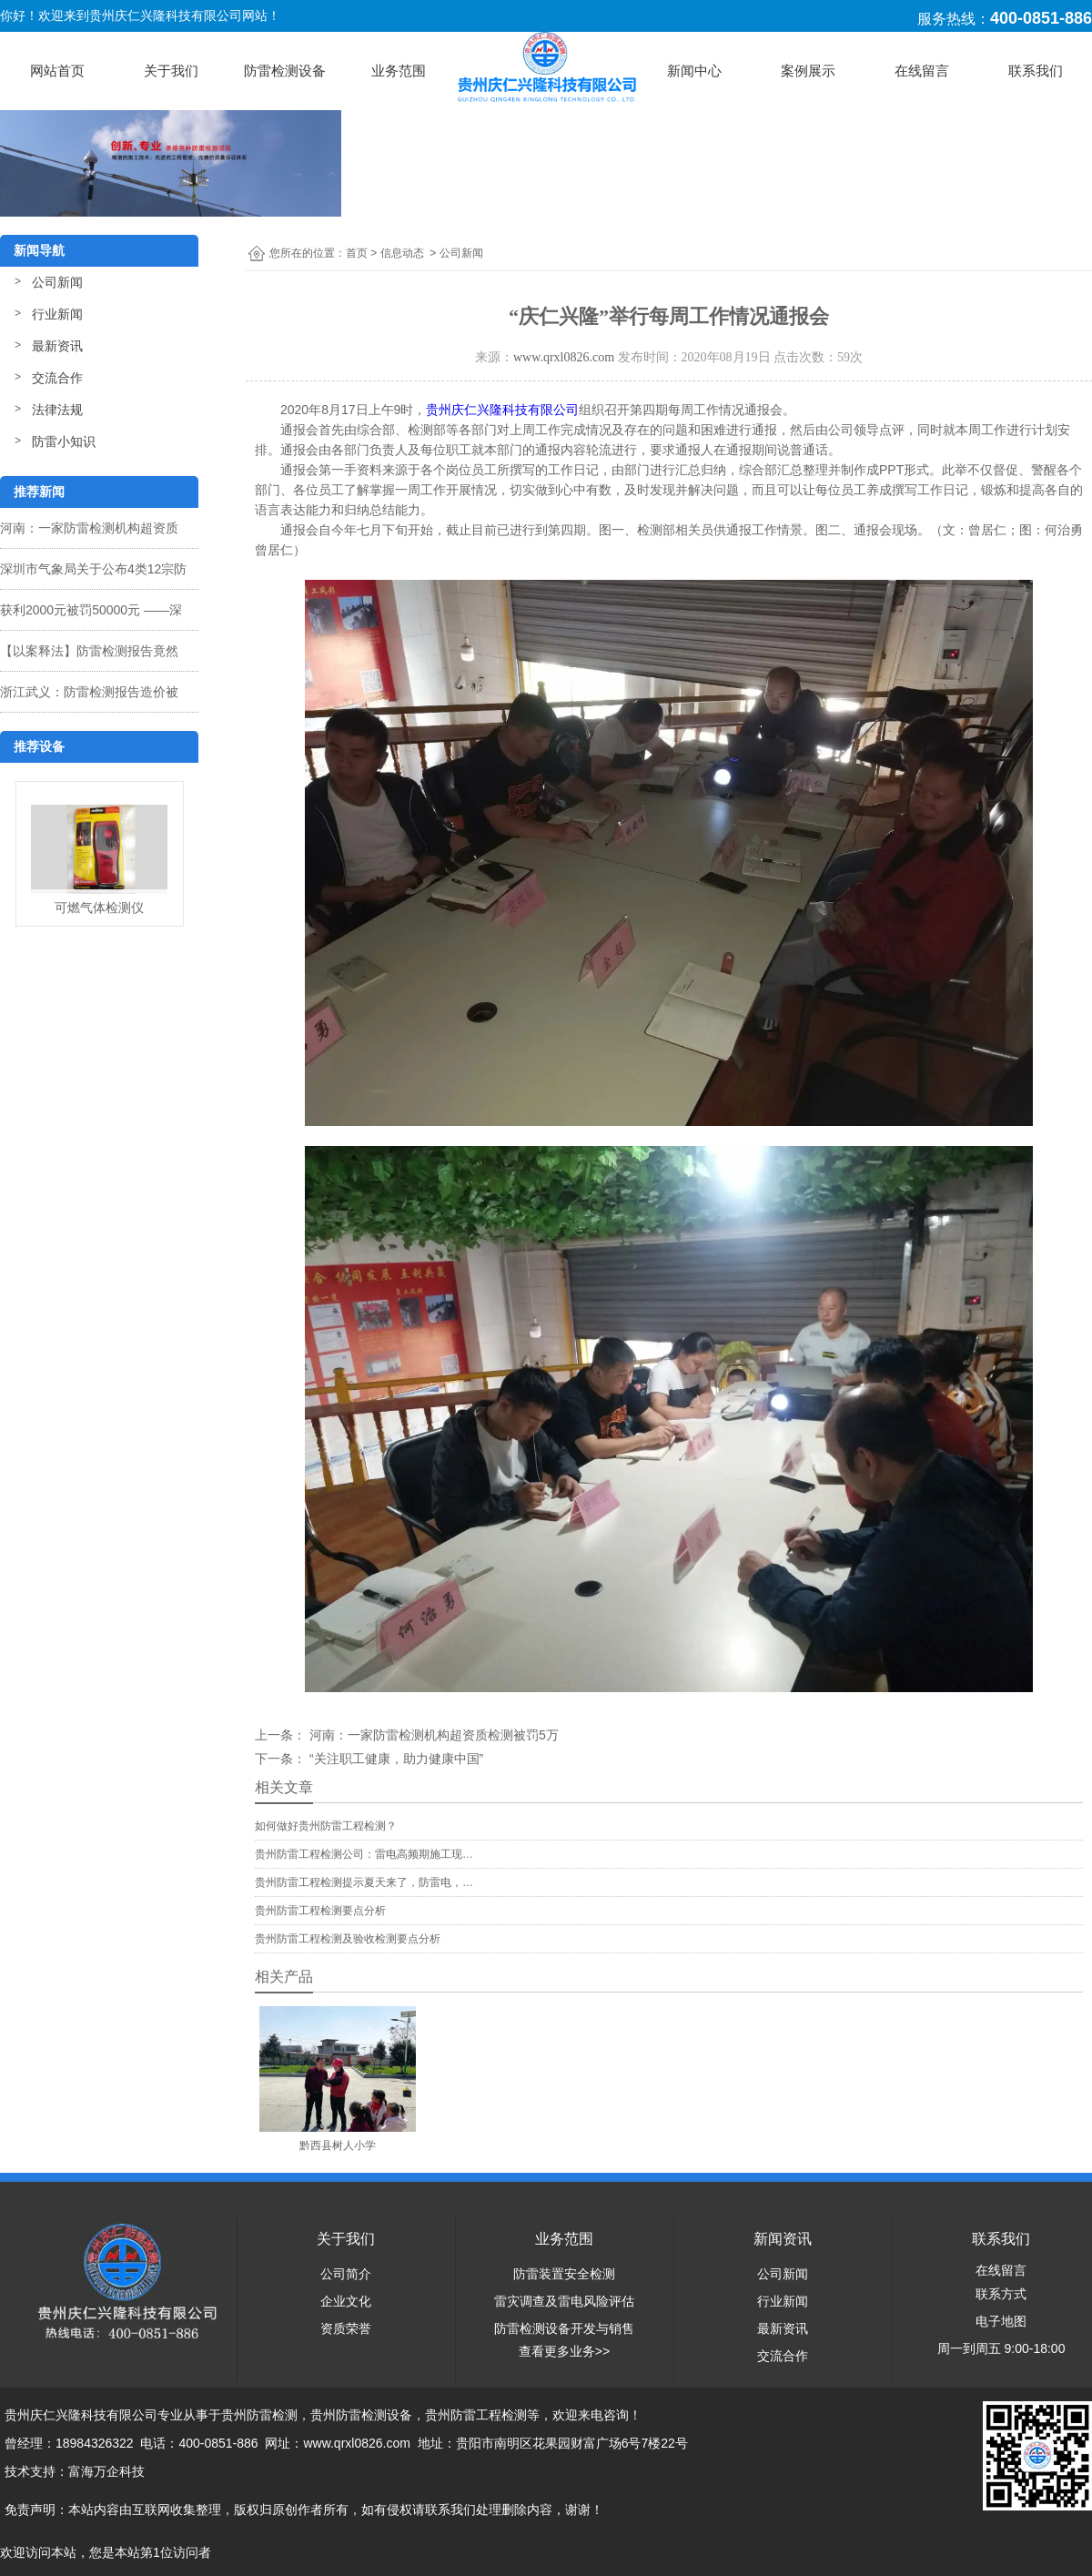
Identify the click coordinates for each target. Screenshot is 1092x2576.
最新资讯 (57, 346)
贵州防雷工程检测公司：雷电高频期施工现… (364, 1854)
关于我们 (171, 70)
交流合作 (57, 377)
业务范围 (398, 70)
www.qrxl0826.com (563, 357)
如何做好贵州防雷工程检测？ (326, 1826)
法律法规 (57, 409)
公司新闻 (57, 282)
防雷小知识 (64, 441)
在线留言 (922, 70)
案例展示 (808, 70)
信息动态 (402, 253)
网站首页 (57, 70)
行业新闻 (57, 314)
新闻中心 (694, 70)
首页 (357, 253)
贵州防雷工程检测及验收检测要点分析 (347, 1938)
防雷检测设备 (285, 70)
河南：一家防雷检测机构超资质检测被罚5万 (432, 1735)
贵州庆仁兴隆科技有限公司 (502, 409)
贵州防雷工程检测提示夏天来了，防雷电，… (364, 1882)
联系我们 (1035, 70)
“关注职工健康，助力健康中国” (394, 1758)
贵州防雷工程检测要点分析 (320, 1910)
